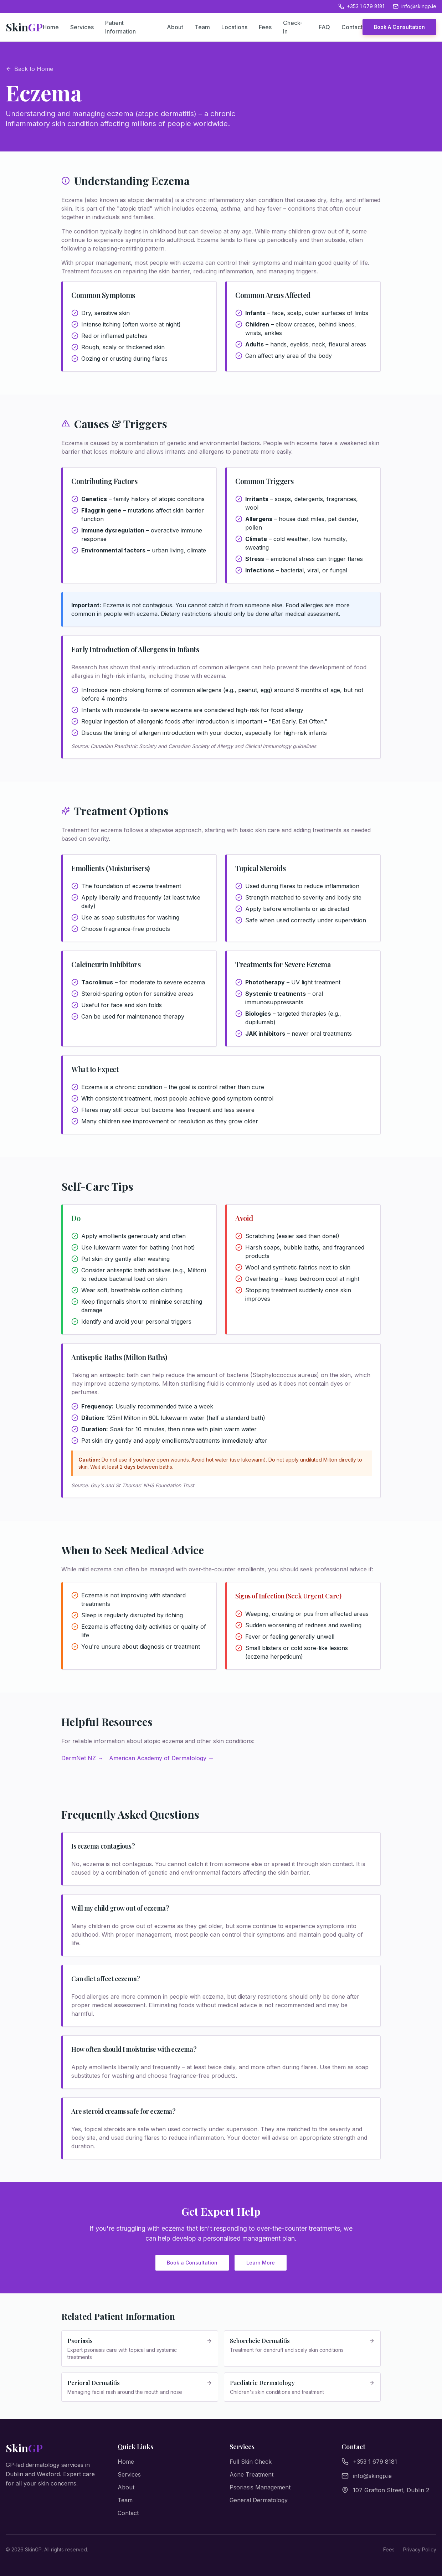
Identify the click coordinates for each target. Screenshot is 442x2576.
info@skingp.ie (414, 6)
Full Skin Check (251, 2461)
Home (51, 27)
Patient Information (120, 27)
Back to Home (29, 68)
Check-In (293, 27)
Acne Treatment (251, 2474)
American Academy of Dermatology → (161, 1758)
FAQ (324, 27)
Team (202, 27)
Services (82, 27)
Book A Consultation (399, 27)
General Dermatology (259, 2500)
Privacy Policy (419, 2549)
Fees (265, 27)
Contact (352, 27)
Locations (234, 27)
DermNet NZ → (82, 1758)
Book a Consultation (192, 2263)
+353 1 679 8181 (361, 6)
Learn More (260, 2263)
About (175, 27)
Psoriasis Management (260, 2487)
